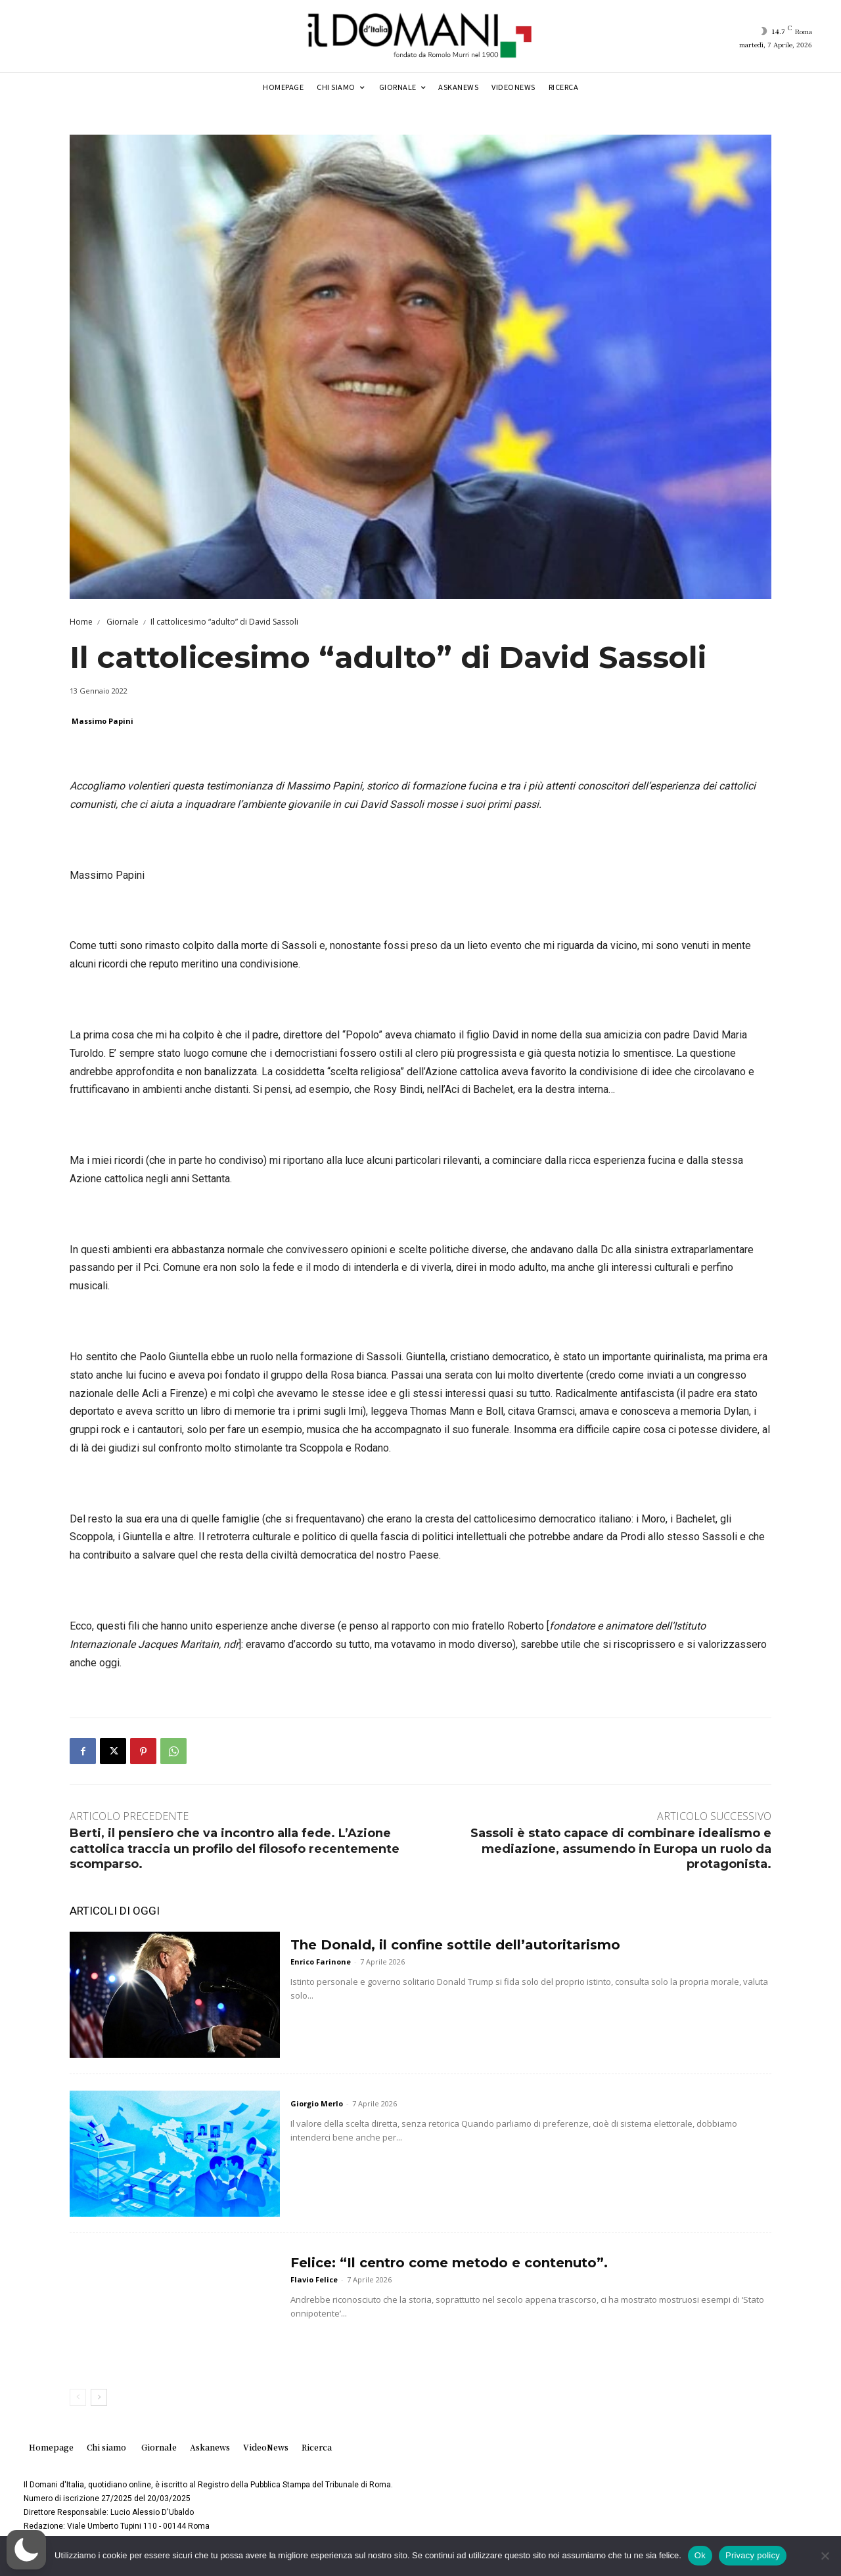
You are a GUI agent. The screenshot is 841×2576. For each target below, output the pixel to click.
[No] (824, 2555)
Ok (700, 2555)
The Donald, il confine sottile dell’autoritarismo (455, 1945)
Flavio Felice (314, 2279)
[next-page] (99, 2397)
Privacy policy (752, 2555)
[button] (26, 2549)
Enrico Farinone (320, 1961)
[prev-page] (78, 2397)
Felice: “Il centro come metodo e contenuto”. (449, 2263)
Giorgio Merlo (316, 2103)
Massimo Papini (102, 721)
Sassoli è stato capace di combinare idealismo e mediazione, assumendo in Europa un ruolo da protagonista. (620, 1848)
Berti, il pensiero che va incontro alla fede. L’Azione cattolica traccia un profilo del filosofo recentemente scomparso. (234, 1848)
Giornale (121, 621)
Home (81, 621)
